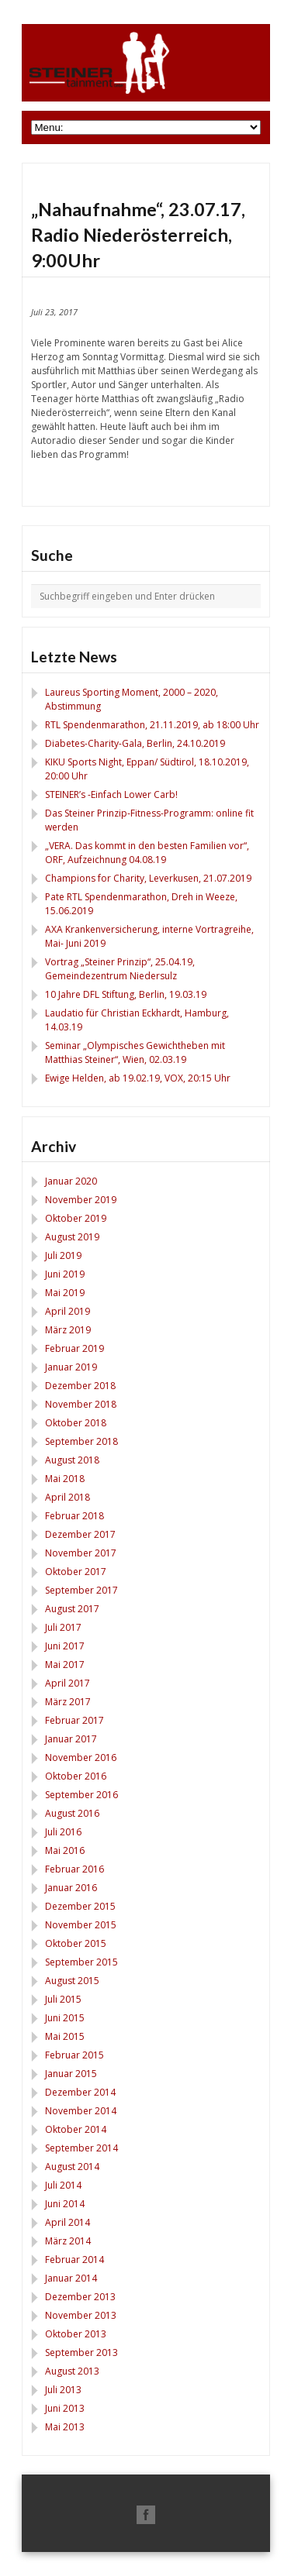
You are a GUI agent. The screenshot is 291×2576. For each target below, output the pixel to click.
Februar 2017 (74, 1720)
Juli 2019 (63, 1255)
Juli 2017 (63, 1627)
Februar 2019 (74, 1348)
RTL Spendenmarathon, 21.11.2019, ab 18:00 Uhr (152, 724)
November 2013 (80, 2315)
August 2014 (72, 2166)
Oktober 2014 (75, 2129)
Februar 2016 (74, 1869)
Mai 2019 (65, 1292)
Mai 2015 (65, 2036)
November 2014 (80, 2110)
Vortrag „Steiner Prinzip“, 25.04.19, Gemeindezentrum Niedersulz (120, 968)
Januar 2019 (71, 1367)
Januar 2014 (71, 2278)
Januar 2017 (71, 1738)
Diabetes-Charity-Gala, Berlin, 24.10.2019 (135, 743)
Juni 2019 (65, 1274)
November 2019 (80, 1199)
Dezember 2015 (80, 1906)
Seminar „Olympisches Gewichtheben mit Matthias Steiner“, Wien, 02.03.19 (135, 1052)
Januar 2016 (71, 1887)
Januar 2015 (71, 2073)
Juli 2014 (63, 2185)
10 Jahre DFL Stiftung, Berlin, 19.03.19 (125, 994)
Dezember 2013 (80, 2296)
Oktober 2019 (75, 1218)
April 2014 (67, 2222)
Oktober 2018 (75, 1422)
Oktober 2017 (75, 1571)
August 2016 (72, 1813)
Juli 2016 (63, 1831)
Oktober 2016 (75, 1776)
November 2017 (80, 1553)
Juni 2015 (65, 2017)
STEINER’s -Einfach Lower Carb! (111, 794)
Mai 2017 (65, 1664)
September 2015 (81, 1962)
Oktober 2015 (75, 1943)
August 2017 (72, 1608)
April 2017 (67, 1683)
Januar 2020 (71, 1181)
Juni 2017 (65, 1646)
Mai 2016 (65, 1850)
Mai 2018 (65, 1478)
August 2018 (72, 1460)
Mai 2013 (65, 2426)
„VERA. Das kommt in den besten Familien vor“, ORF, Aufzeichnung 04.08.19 (147, 852)
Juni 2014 (65, 2203)
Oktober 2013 (75, 2333)
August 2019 (72, 1236)
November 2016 (80, 1757)
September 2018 (81, 1441)
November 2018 (80, 1404)
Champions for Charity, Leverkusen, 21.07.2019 (148, 878)
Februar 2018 (74, 1515)
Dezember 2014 (80, 2092)
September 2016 (81, 1794)
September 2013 (81, 2352)
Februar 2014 (74, 2259)
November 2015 (80, 1924)
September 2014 (81, 2148)
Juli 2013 (63, 2389)
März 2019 (68, 1329)
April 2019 (67, 1311)
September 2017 (81, 1590)
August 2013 (72, 2371)
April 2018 (67, 1497)
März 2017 (68, 1701)
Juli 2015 (63, 1999)
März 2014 (68, 2241)
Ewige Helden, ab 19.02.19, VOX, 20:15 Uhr (137, 1078)
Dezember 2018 (80, 1385)
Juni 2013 (65, 2408)
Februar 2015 (74, 2055)
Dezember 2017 (80, 1534)
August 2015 (72, 1980)
